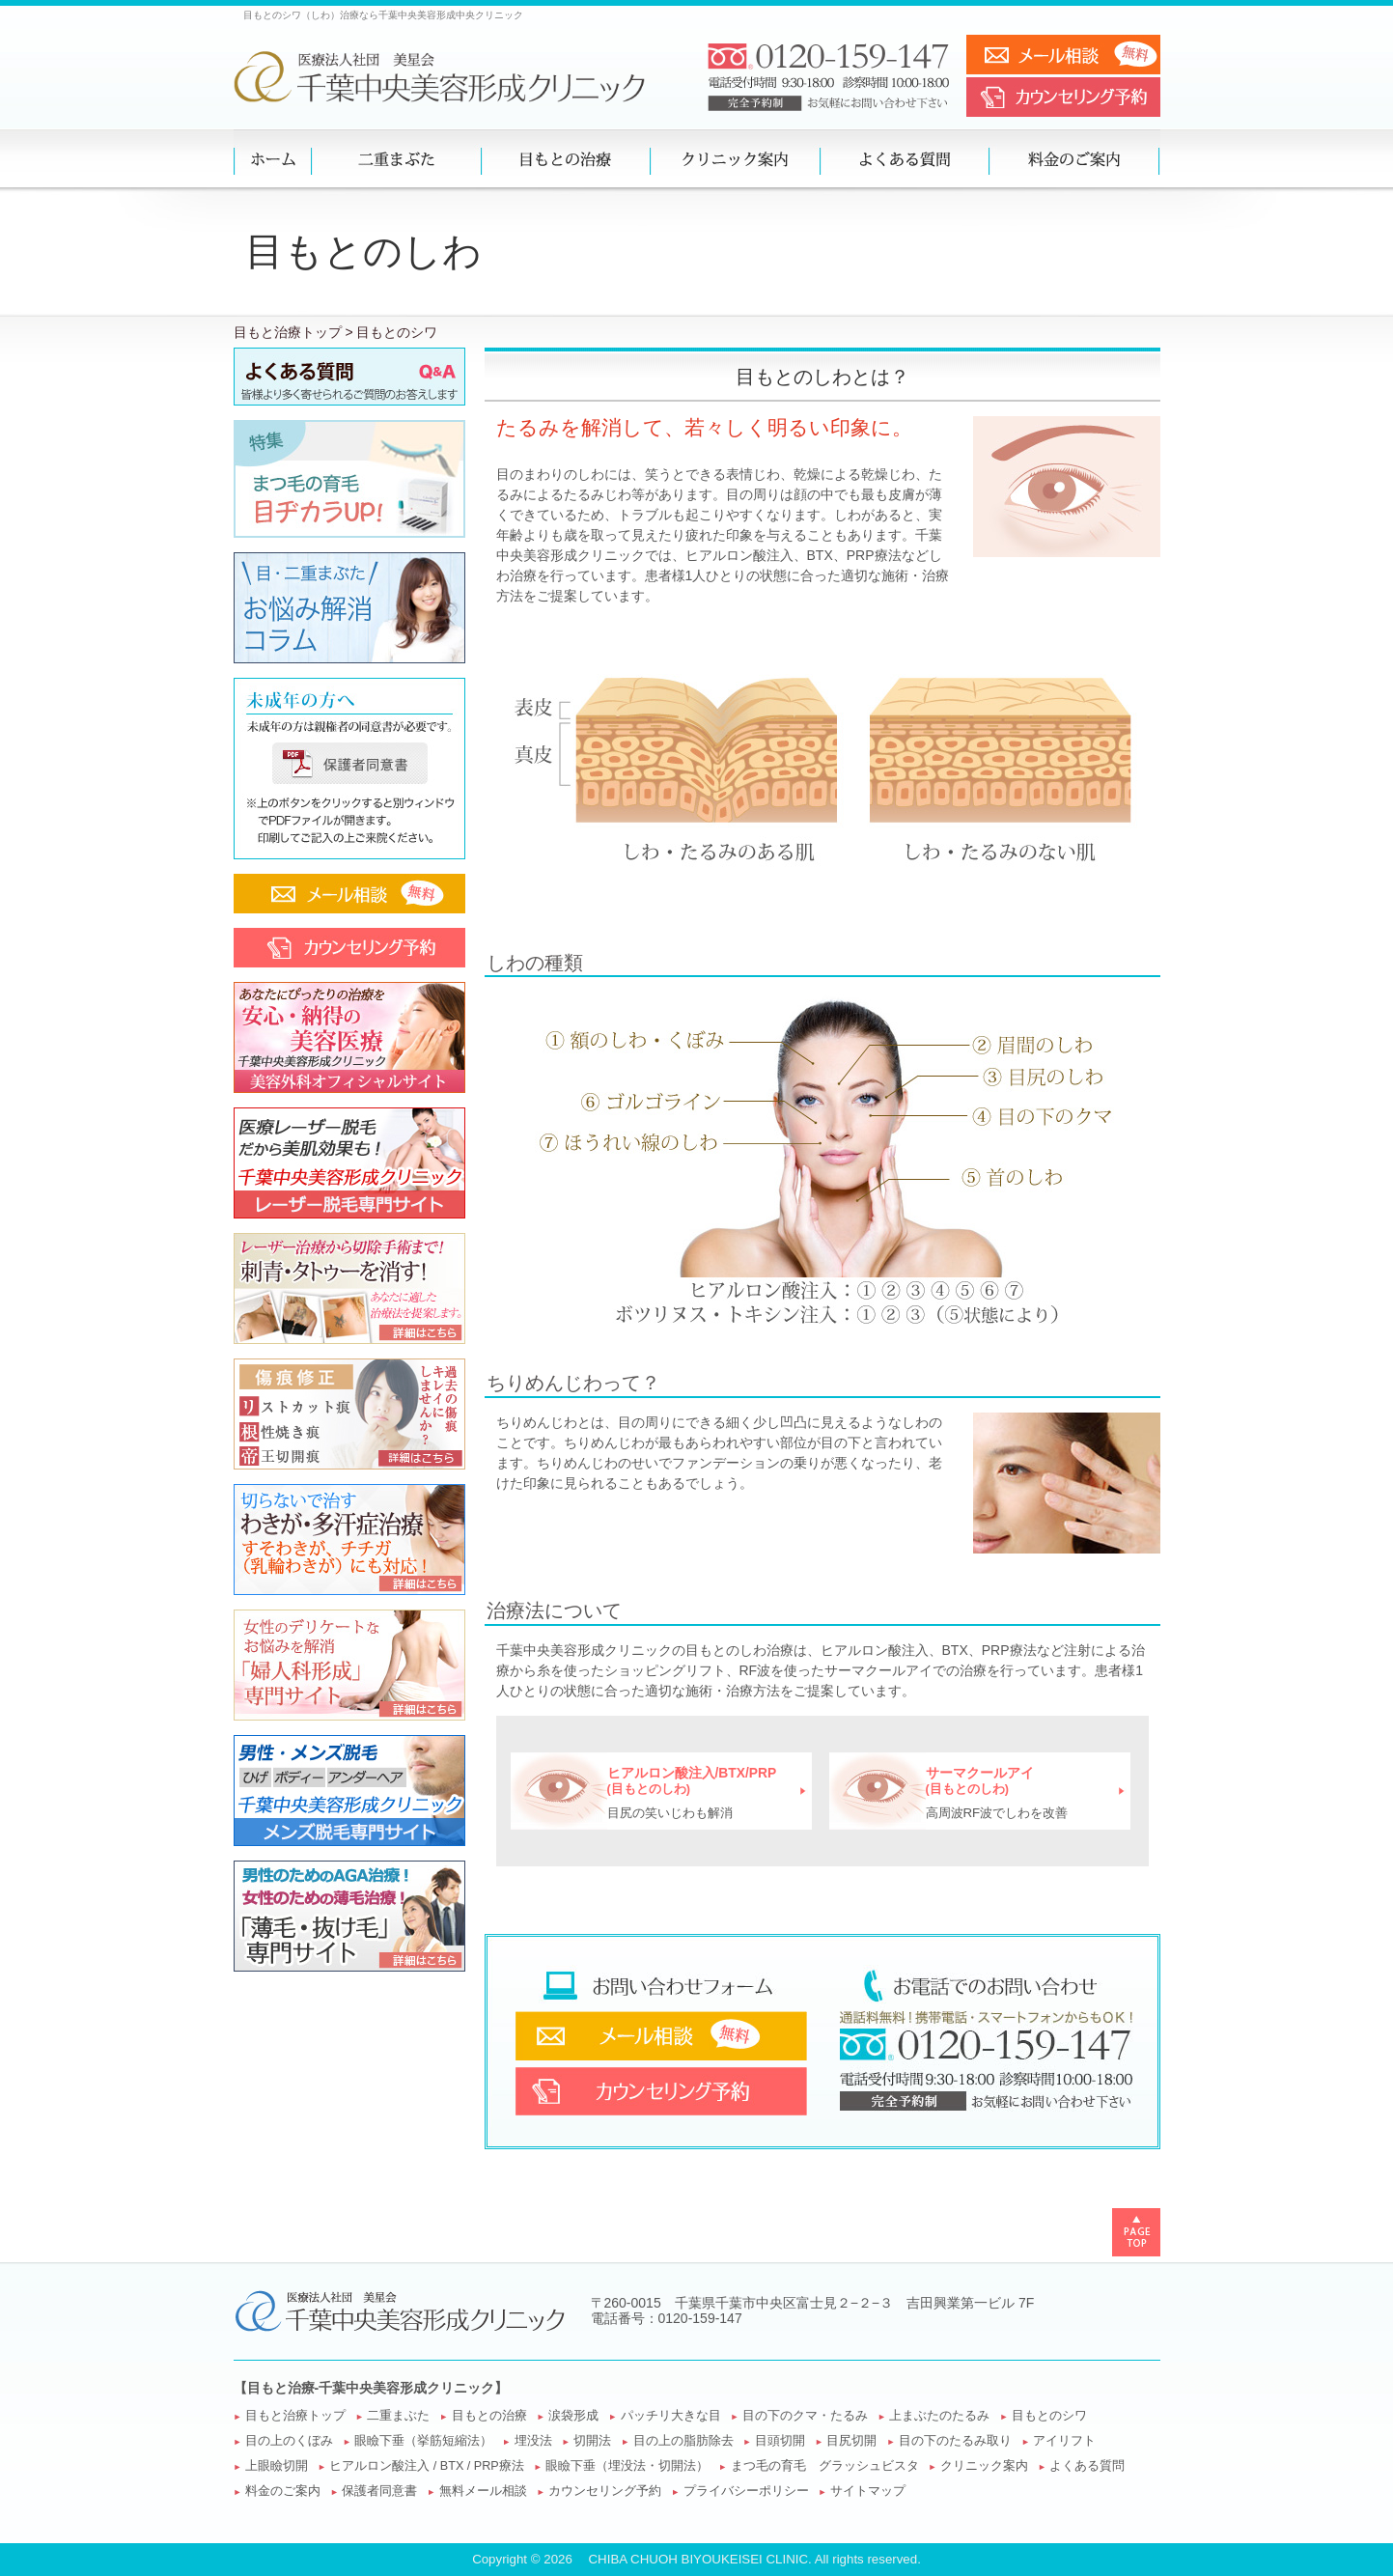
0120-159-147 (700, 2318)
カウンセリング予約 (604, 2491)
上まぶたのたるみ (939, 2415)
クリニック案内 (984, 2466)
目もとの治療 (489, 2415)
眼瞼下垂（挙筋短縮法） (423, 2441)
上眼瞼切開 (276, 2466)
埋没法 (533, 2441)
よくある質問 (1087, 2466)
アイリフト (1064, 2441)
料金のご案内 (282, 2491)
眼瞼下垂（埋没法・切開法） (627, 2466)
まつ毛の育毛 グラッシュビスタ (825, 2466)
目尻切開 (851, 2441)
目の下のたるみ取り (955, 2441)
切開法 (592, 2441)
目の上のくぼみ (289, 2441)
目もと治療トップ (288, 332)
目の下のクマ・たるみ (805, 2415)
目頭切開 (780, 2441)
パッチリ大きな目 (671, 2415)
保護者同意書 (379, 2491)
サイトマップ (867, 2491)
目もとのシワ (1049, 2415)
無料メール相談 (483, 2491)
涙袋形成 (573, 2415)
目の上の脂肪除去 (683, 2441)
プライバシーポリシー (746, 2491)
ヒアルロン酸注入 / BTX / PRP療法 (426, 2466)
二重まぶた (398, 2415)
